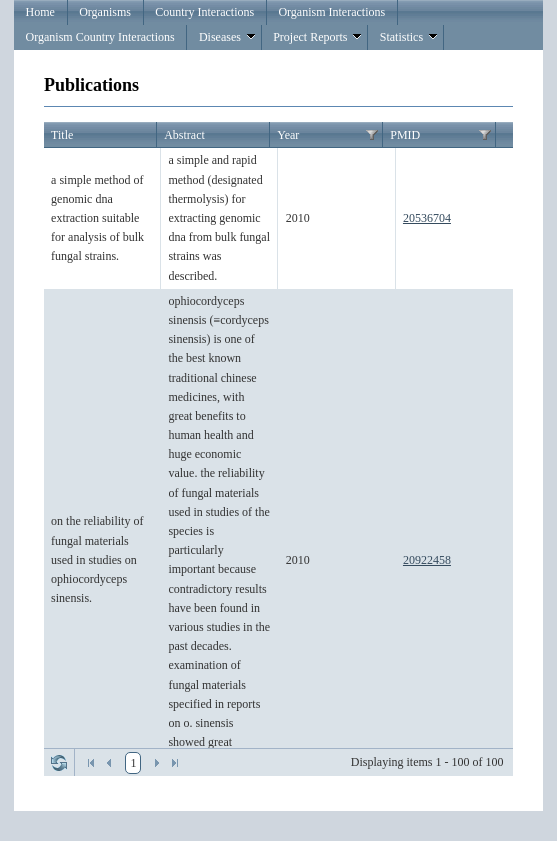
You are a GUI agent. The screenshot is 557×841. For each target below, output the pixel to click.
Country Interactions (204, 12)
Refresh (59, 763)
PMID (405, 135)
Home (40, 12)
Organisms (105, 12)
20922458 (427, 560)
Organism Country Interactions (100, 37)
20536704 (427, 218)
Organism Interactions (331, 12)
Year (288, 135)
